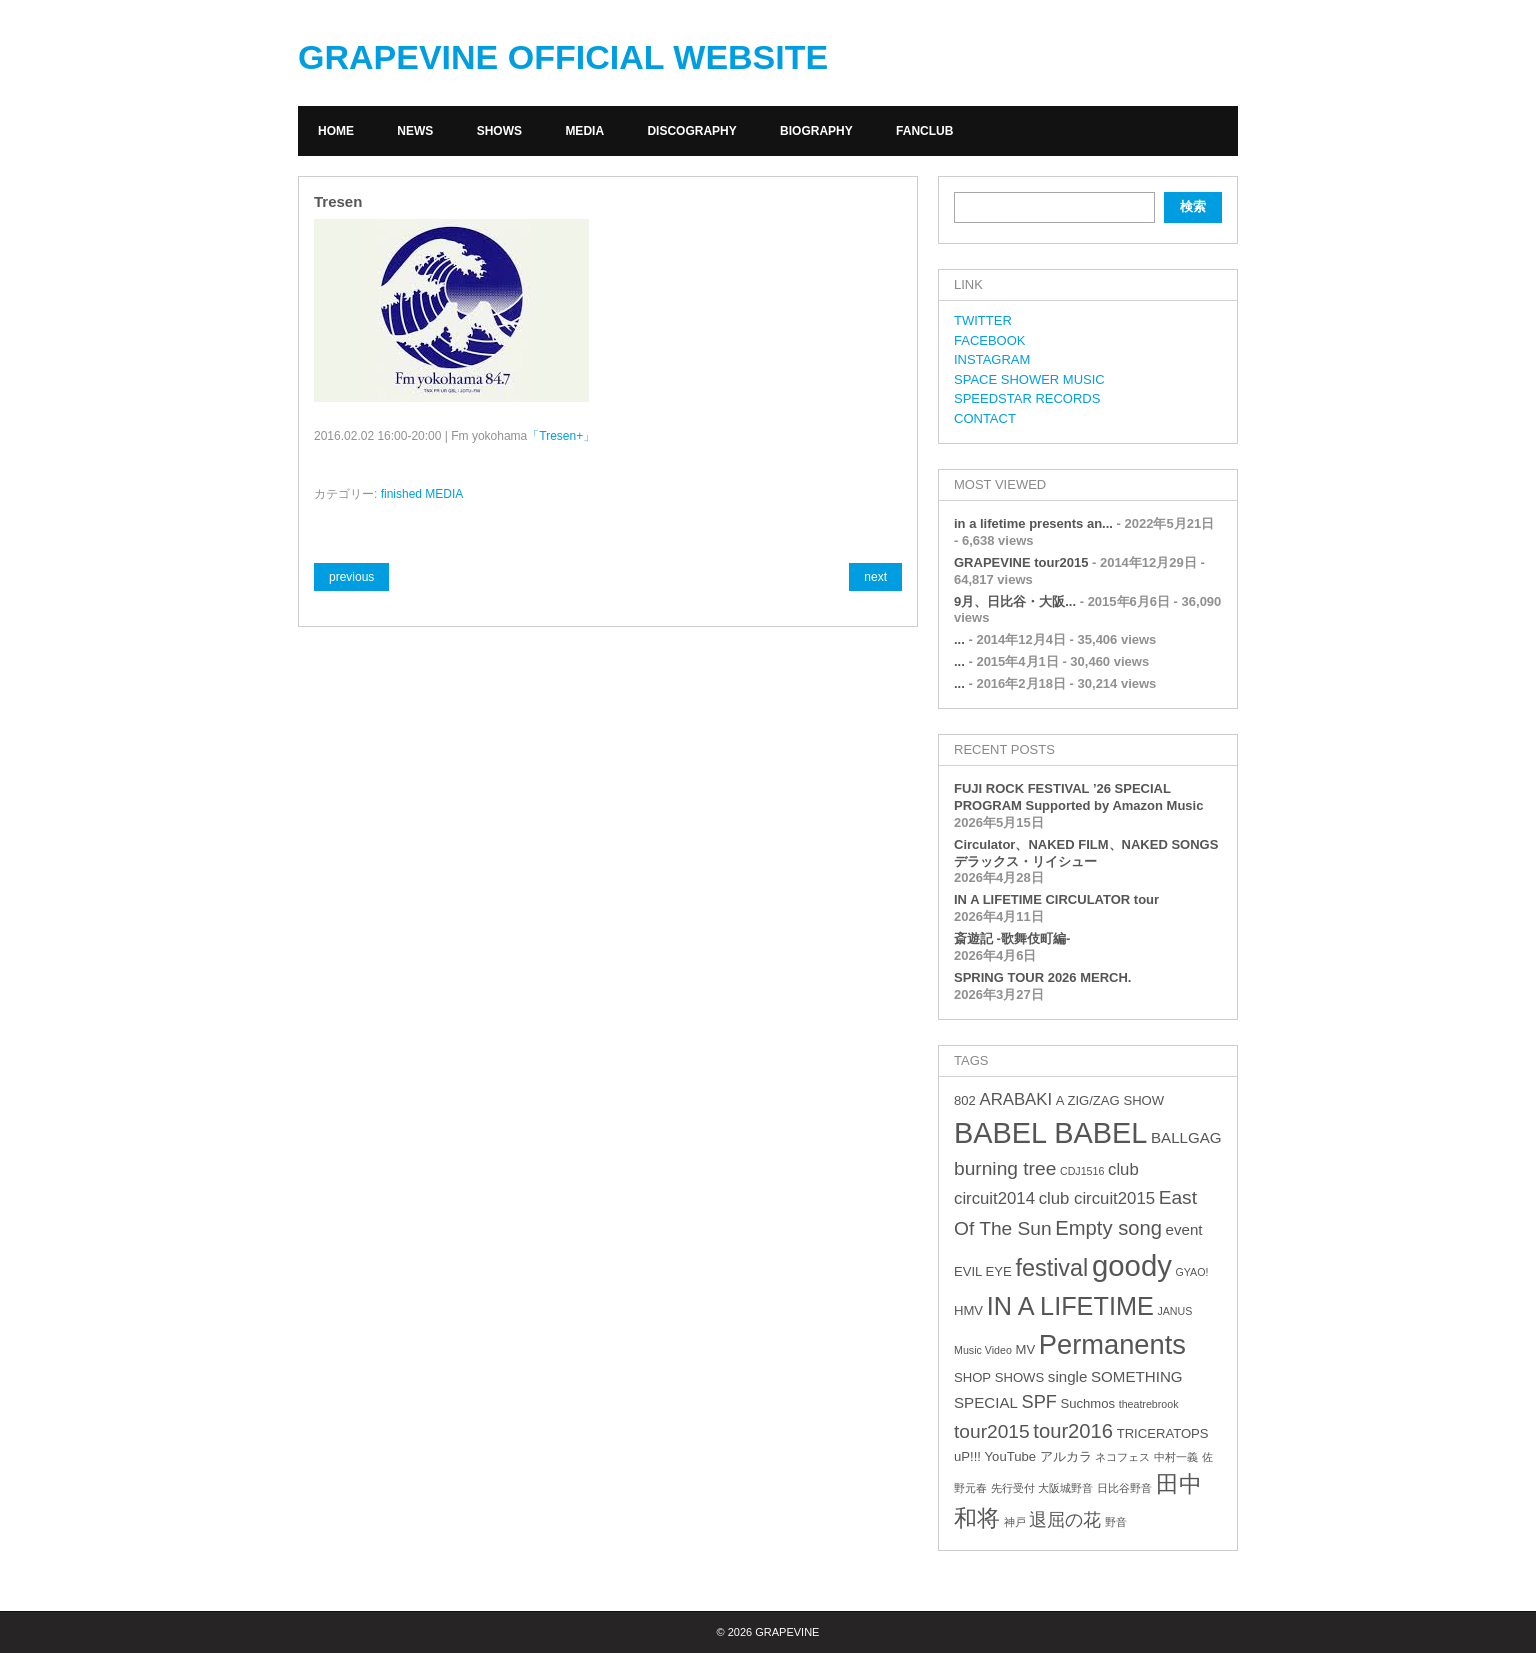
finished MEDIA (422, 494)
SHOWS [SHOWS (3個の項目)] (1019, 1377)
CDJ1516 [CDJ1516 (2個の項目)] (1082, 1171)
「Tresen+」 (561, 436)
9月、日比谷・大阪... (1015, 601)
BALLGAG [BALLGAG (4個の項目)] (1186, 1137)
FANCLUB (924, 131)
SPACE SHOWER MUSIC (1029, 379)
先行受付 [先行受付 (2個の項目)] (1013, 1488)
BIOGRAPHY (816, 131)
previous (351, 577)
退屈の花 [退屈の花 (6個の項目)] (1065, 1520)
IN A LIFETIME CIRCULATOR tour (1056, 899)
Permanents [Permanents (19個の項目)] (1112, 1344)
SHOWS (499, 131)
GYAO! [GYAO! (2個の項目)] (1192, 1272)
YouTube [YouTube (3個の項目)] (1010, 1456)
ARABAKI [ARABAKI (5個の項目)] (1015, 1099)
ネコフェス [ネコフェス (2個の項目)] (1122, 1457)
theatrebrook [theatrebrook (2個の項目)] (1149, 1404)
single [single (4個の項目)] (1068, 1376)
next (875, 577)
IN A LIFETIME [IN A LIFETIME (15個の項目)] (1070, 1306)
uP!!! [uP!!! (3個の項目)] (967, 1456)
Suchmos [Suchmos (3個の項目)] (1087, 1403)
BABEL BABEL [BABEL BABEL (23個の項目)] (1050, 1133)
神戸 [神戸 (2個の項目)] (1015, 1522)
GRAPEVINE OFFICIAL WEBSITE (563, 57)
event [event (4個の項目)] (1184, 1229)
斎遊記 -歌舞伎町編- (1012, 938)
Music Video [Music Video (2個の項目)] (983, 1350)
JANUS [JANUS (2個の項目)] (1174, 1311)
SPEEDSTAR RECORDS (1027, 398)
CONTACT (985, 418)
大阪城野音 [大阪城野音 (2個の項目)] (1065, 1488)
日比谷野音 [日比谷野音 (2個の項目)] (1124, 1488)
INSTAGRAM (992, 359)
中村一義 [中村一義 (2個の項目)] (1176, 1457)
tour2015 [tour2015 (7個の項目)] (992, 1431)
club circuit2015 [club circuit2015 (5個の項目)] (1097, 1198)
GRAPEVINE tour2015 (1021, 562)
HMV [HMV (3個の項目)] (968, 1310)
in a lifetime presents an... (1033, 523)
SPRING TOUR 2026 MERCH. (1042, 977)
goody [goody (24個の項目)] (1132, 1265)
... (959, 639)
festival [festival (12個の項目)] (1051, 1268)
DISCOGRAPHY (691, 131)
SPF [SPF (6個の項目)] (1039, 1402)
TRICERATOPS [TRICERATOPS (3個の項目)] (1163, 1433)
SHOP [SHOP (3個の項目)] (972, 1377)
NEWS (415, 131)
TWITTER (983, 320)
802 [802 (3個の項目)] (965, 1100)
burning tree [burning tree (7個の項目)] (1005, 1168)
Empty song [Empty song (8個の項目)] (1108, 1228)
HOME (336, 131)
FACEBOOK (990, 340)
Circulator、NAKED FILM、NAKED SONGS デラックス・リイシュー (1086, 853)
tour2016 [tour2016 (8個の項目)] (1073, 1431)
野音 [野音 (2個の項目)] (1116, 1522)
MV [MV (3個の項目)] (1025, 1349)
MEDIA (584, 131)
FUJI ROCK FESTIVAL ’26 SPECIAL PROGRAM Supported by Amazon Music (1078, 797)
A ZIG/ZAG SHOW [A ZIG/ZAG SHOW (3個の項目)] (1110, 1100)
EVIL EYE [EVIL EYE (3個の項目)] (983, 1271)
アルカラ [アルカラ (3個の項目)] (1066, 1456)
